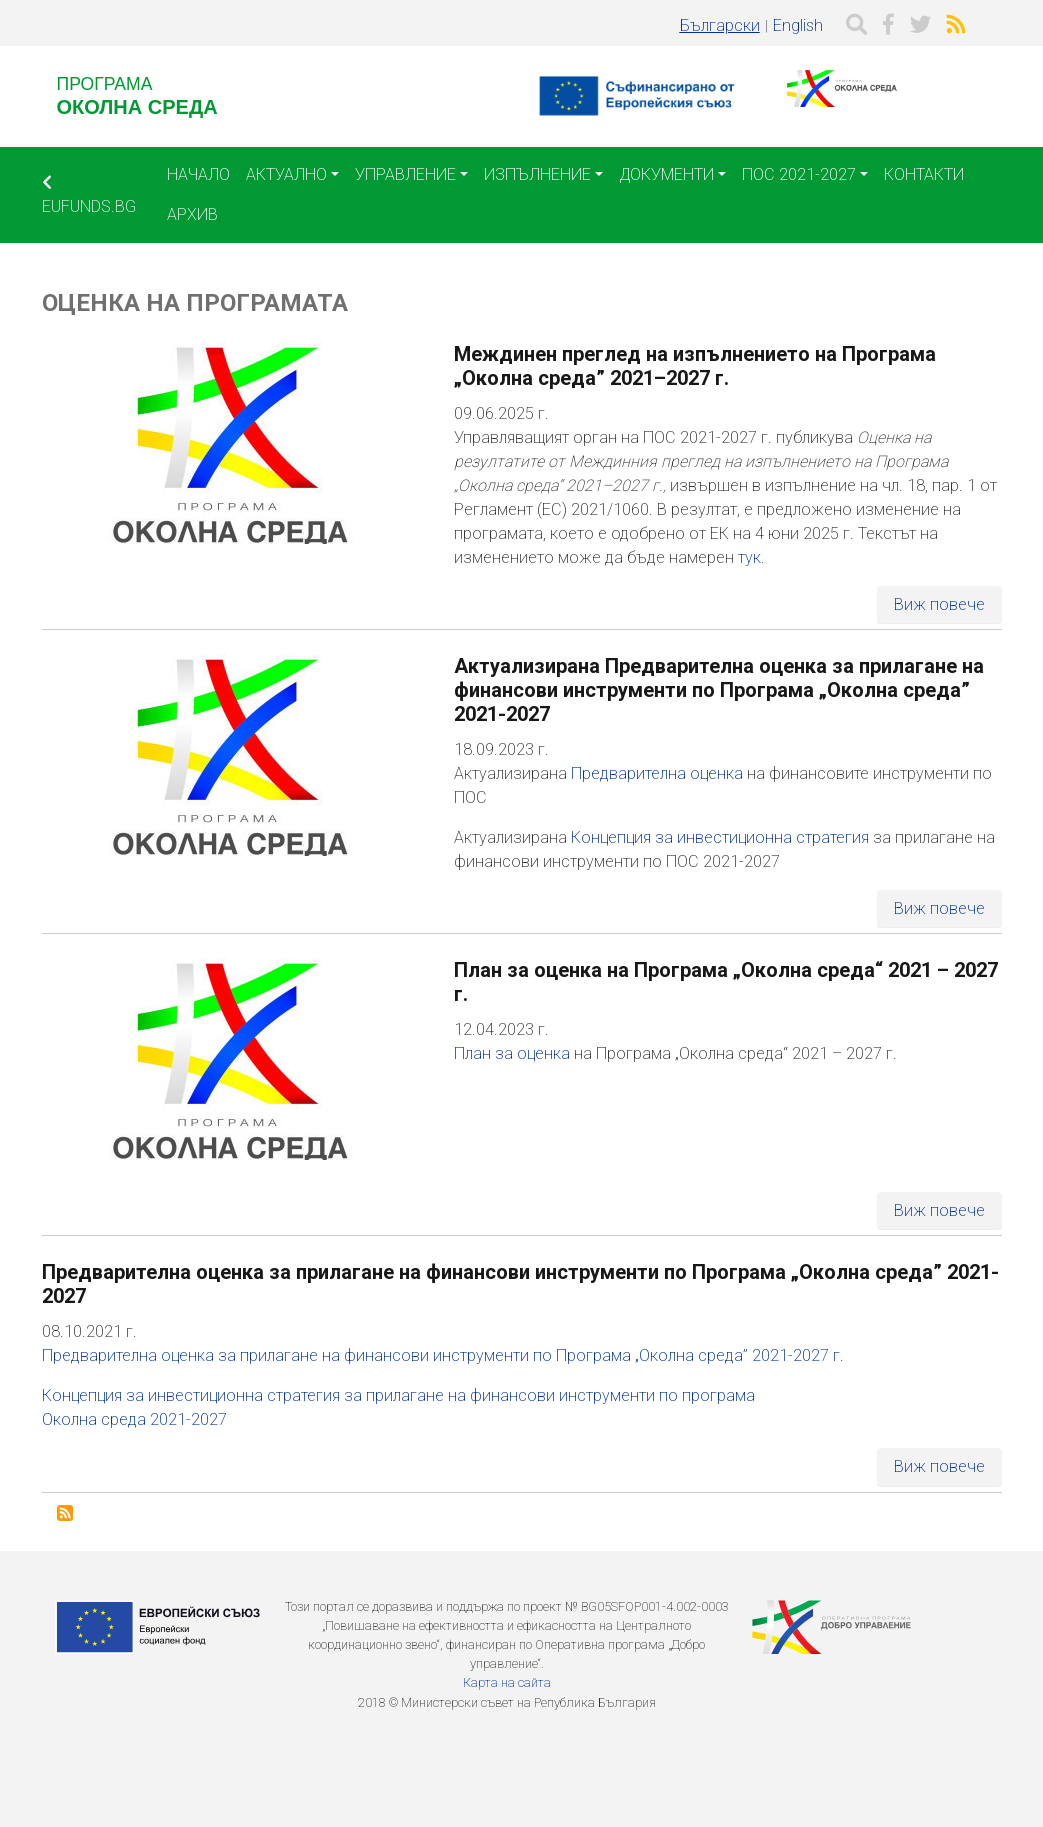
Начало (198, 174)
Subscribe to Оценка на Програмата (65, 1513)
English (798, 25)
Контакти (924, 174)
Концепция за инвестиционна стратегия (722, 837)
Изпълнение (537, 174)
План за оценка (512, 1053)
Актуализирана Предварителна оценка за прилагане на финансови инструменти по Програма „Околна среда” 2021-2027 (719, 690)
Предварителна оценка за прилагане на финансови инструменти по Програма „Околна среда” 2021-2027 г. (443, 1355)
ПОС (470, 797)
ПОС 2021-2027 (799, 174)
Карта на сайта (507, 1682)
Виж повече (939, 604)
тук (749, 557)
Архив (192, 214)
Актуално (286, 174)
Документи (666, 174)
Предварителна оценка (659, 773)
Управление (405, 174)
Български (720, 25)
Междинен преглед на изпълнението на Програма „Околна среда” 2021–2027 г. (695, 366)
